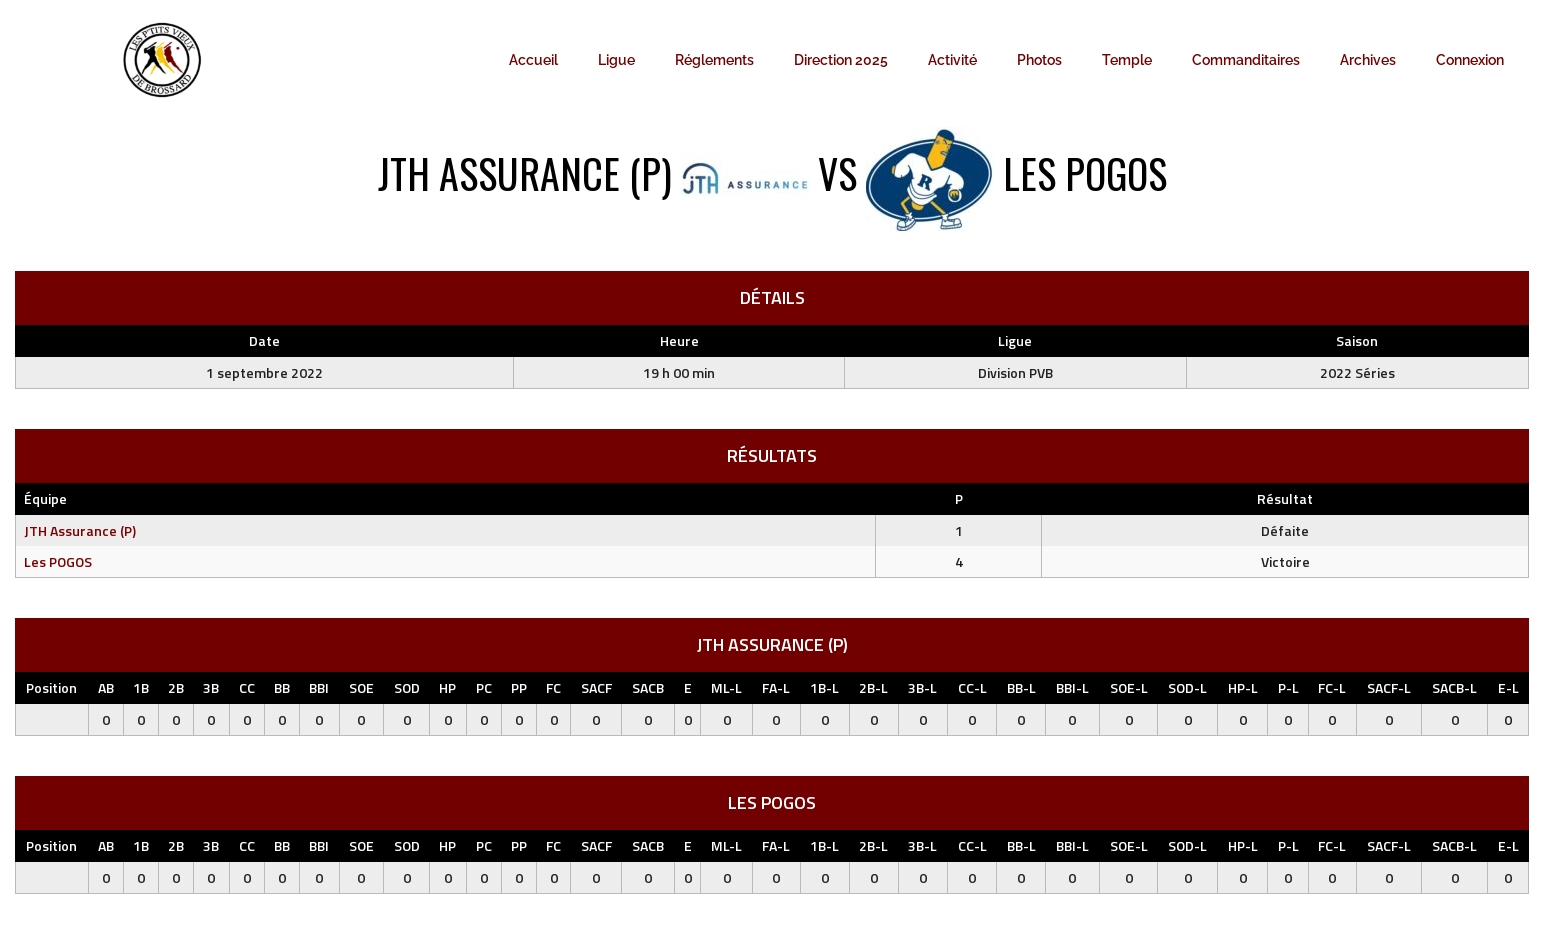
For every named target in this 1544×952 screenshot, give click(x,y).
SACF (596, 687)
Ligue (616, 60)
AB (106, 687)
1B (141, 687)
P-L (1288, 687)
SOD (407, 687)
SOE (361, 687)
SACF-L (1389, 687)
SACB (648, 687)
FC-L (1332, 687)
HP (447, 687)
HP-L (1243, 687)
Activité (952, 60)
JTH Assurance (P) (80, 530)
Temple (1127, 60)
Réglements (714, 60)
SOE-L (1129, 687)
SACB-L (1454, 687)
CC (247, 687)
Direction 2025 (841, 60)
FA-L (776, 687)
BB (282, 687)
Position (51, 687)
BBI (319, 687)
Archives (1368, 60)
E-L (1508, 687)
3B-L (922, 687)
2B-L (873, 687)
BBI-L (1072, 687)
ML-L (726, 687)
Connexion (1470, 60)
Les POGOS (58, 561)
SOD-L (1187, 687)
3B (211, 687)
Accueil (533, 60)
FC (553, 687)
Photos (1039, 60)
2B (176, 687)
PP (519, 687)
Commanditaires (1246, 60)
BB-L (1021, 687)
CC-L (972, 687)
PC (484, 687)
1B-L (824, 687)
